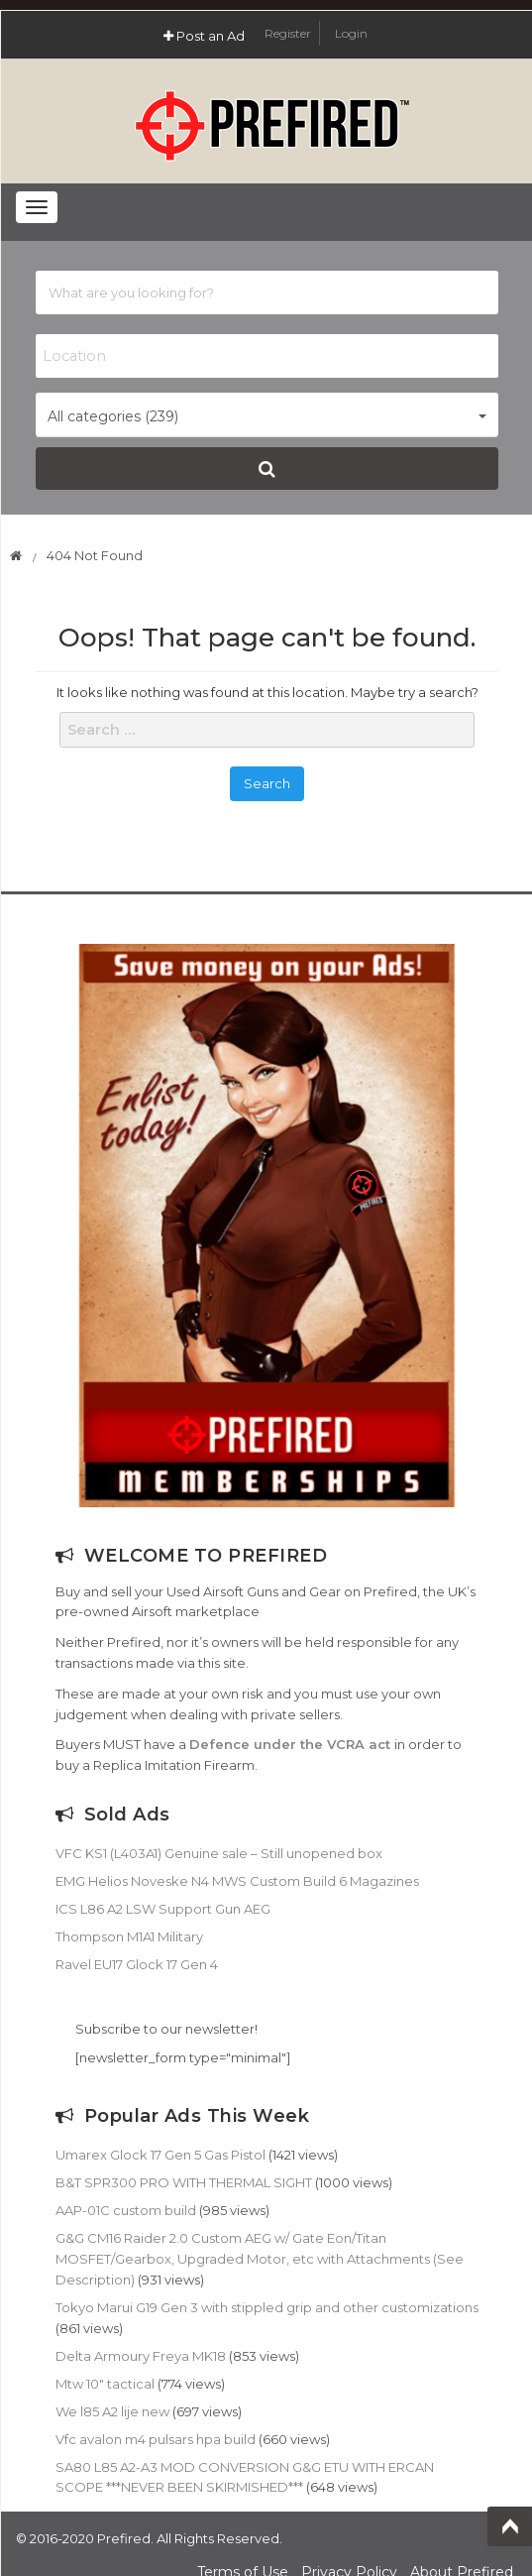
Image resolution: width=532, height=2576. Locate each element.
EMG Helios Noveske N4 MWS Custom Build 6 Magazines (237, 1881)
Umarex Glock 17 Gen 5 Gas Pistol (160, 2155)
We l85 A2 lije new (112, 2411)
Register (289, 33)
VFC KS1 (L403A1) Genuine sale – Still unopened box (218, 1853)
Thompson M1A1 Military (129, 1936)
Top (509, 2526)
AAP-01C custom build (125, 2210)
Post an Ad (204, 36)
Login (351, 33)
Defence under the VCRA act (289, 1744)
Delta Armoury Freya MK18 (140, 2356)
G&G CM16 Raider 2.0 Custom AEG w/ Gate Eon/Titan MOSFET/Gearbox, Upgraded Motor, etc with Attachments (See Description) (259, 2258)
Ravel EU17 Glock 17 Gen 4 (136, 1964)
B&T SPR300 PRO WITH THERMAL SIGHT (183, 2182)
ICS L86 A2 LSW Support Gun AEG (162, 1909)
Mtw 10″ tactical (105, 2384)
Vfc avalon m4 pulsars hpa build (155, 2439)
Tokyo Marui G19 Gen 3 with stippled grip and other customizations (267, 2307)
